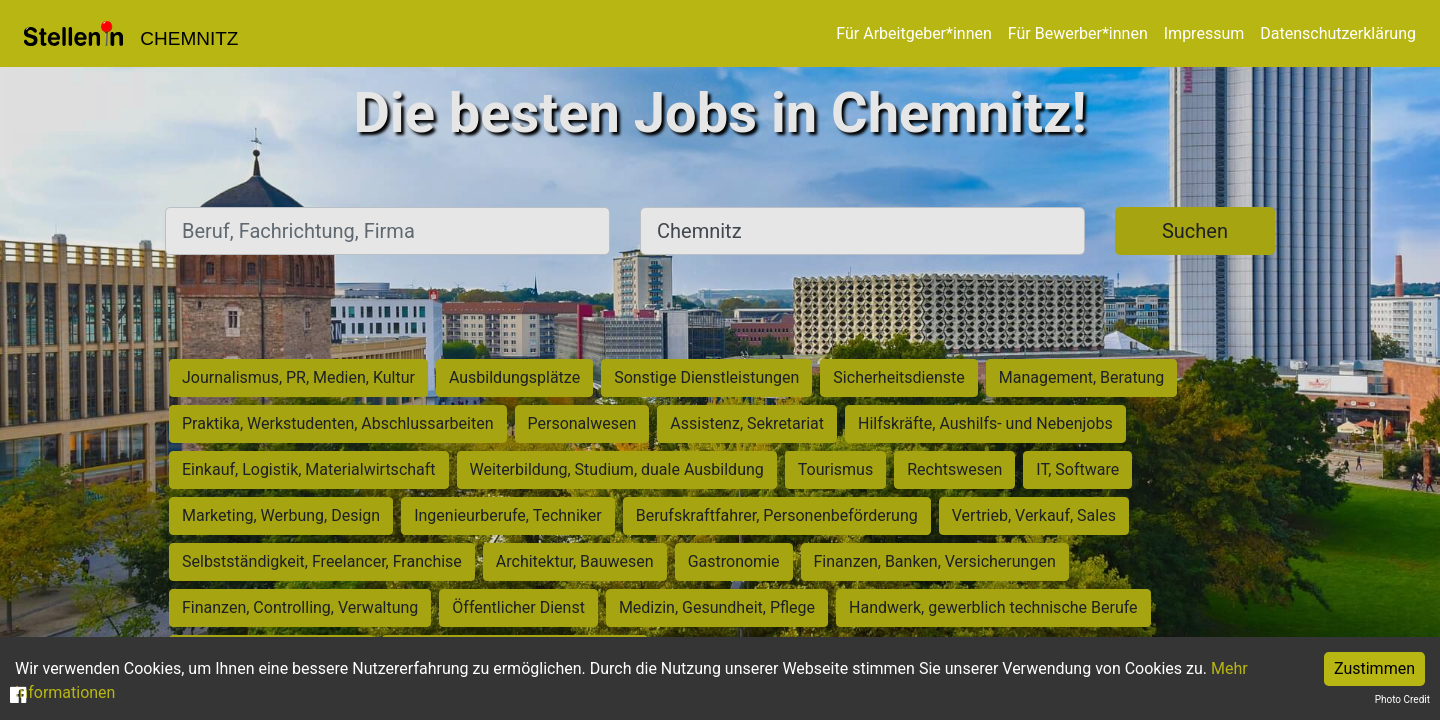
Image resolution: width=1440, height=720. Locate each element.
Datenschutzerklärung (1338, 33)
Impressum (1204, 33)
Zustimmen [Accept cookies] (1374, 668)
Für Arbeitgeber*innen (913, 33)
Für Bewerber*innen (1078, 33)
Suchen (1195, 231)
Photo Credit (1402, 699)
